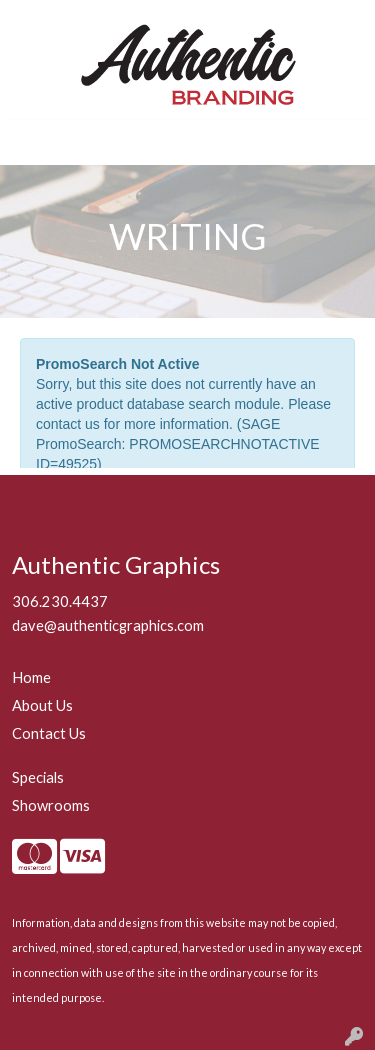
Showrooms (51, 805)
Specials (38, 777)
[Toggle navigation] (31, 142)
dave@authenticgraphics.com (108, 625)
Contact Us (49, 733)
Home (31, 677)
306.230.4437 (60, 601)
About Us (42, 705)
